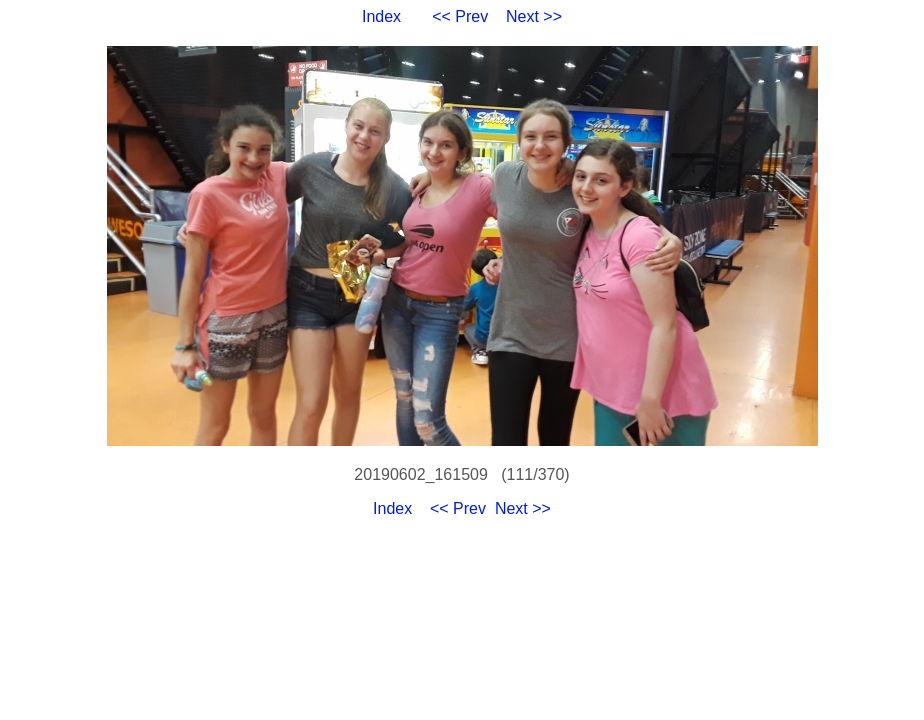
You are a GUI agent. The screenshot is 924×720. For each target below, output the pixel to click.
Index (381, 16)
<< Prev (460, 16)
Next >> (534, 16)
